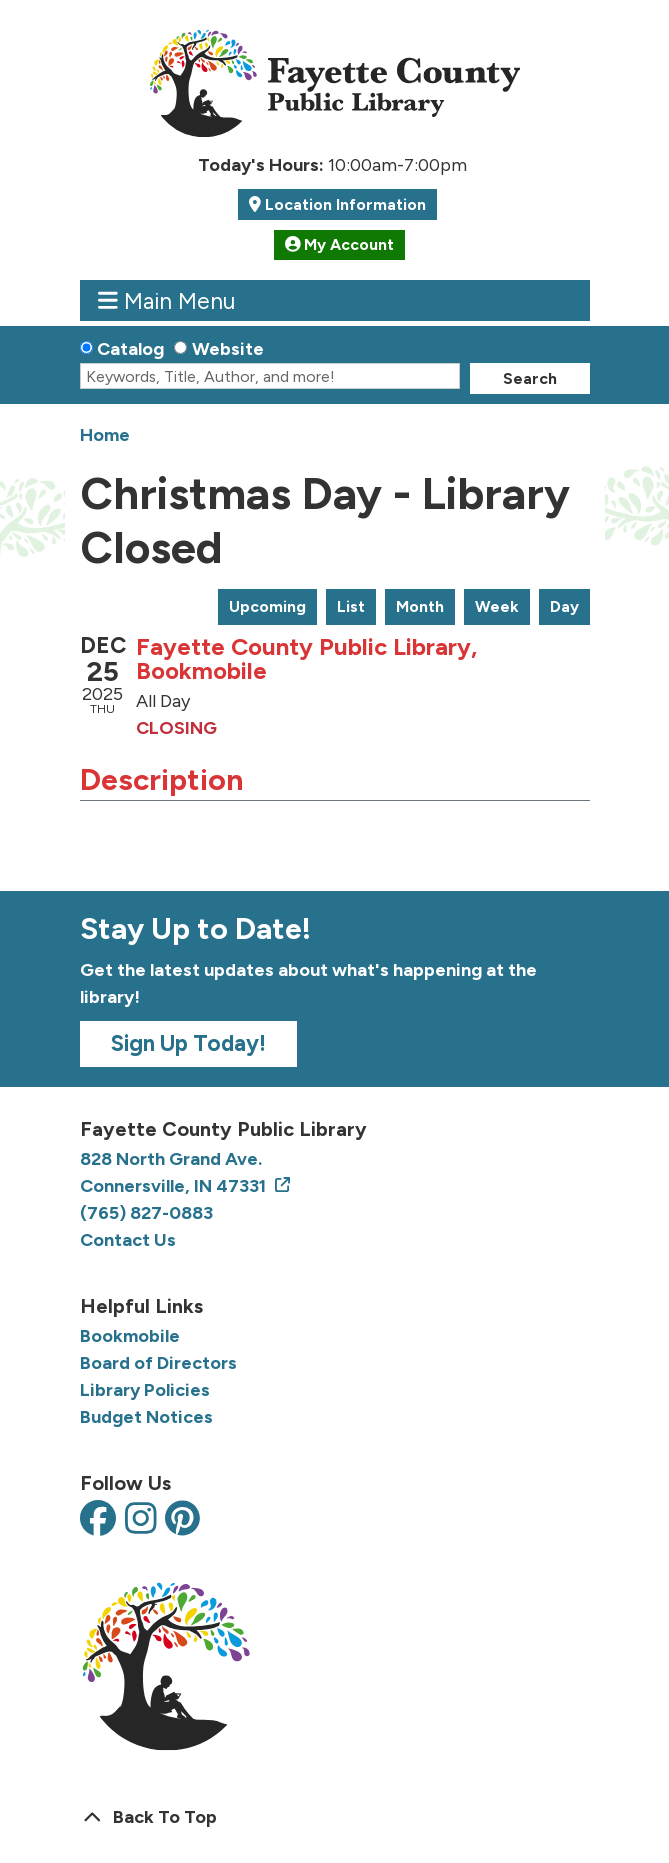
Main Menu (166, 300)
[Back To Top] (335, 1817)
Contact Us (128, 1240)
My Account (340, 244)
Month (420, 606)
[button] (332, 165)
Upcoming (267, 606)
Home (105, 435)
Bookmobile (130, 1336)
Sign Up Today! (188, 1043)
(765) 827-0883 (146, 1213)
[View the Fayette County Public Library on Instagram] (141, 1520)
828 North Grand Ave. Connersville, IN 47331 (175, 1172)
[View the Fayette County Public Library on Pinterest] (182, 1520)
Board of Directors (158, 1363)
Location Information (343, 204)
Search (530, 378)
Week (497, 606)
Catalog (130, 349)
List (351, 606)
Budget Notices (146, 1417)
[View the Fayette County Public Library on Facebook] (98, 1520)
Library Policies (145, 1390)
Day (564, 606)
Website (228, 349)
